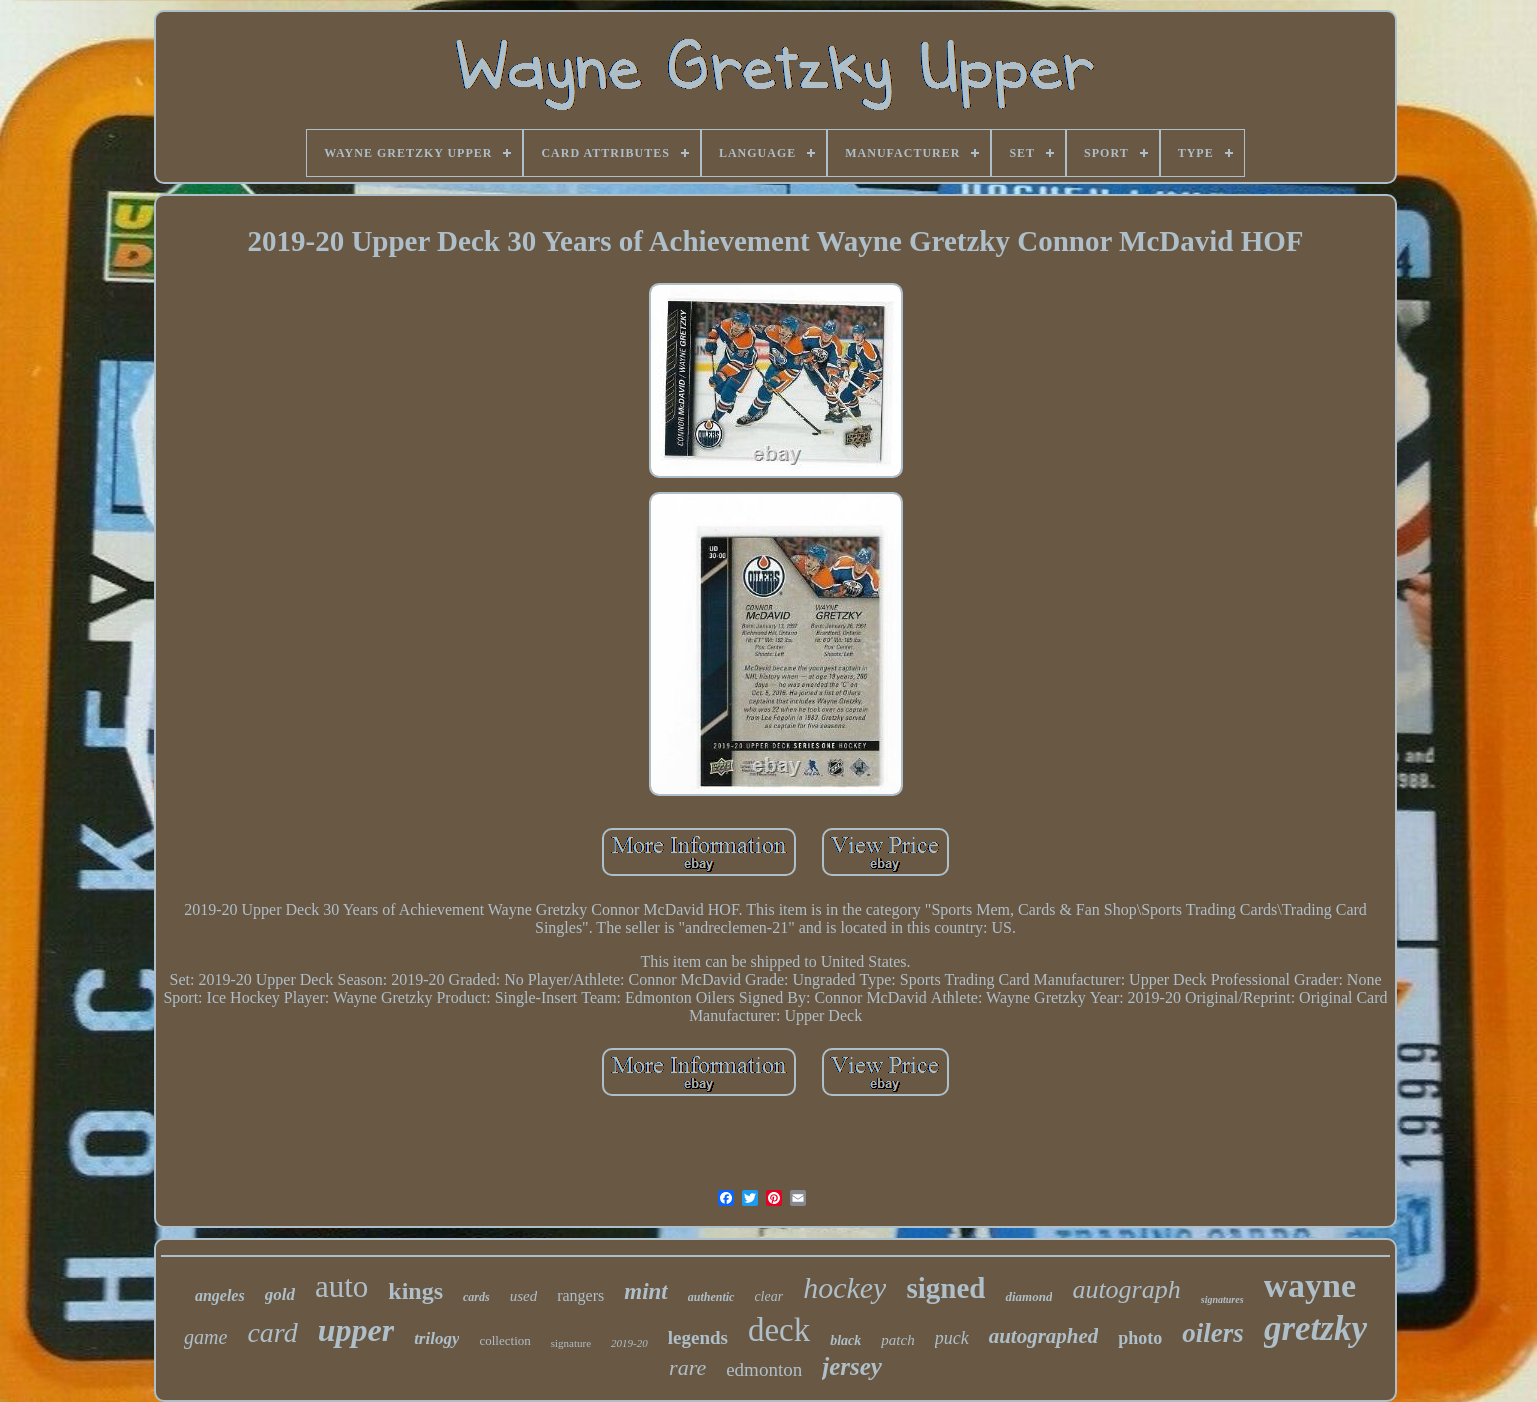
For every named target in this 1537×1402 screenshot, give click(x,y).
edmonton (764, 1369)
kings (415, 1291)
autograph (1126, 1289)
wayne (1310, 1285)
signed (945, 1288)
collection (504, 1340)
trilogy (436, 1338)
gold (280, 1294)
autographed (1044, 1336)
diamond (1028, 1296)
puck (952, 1338)
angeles (220, 1295)
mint (645, 1291)
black (845, 1340)
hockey (844, 1287)
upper (356, 1330)
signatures (1222, 1299)
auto (341, 1286)
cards (476, 1297)
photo (1140, 1338)
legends (698, 1337)
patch (897, 1340)
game (205, 1337)
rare (687, 1367)
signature (571, 1343)
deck (779, 1330)
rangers (580, 1295)
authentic (711, 1297)
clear (768, 1296)
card (272, 1332)
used (524, 1296)
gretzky (1315, 1328)
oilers (1213, 1333)
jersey (852, 1366)
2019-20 (629, 1343)
